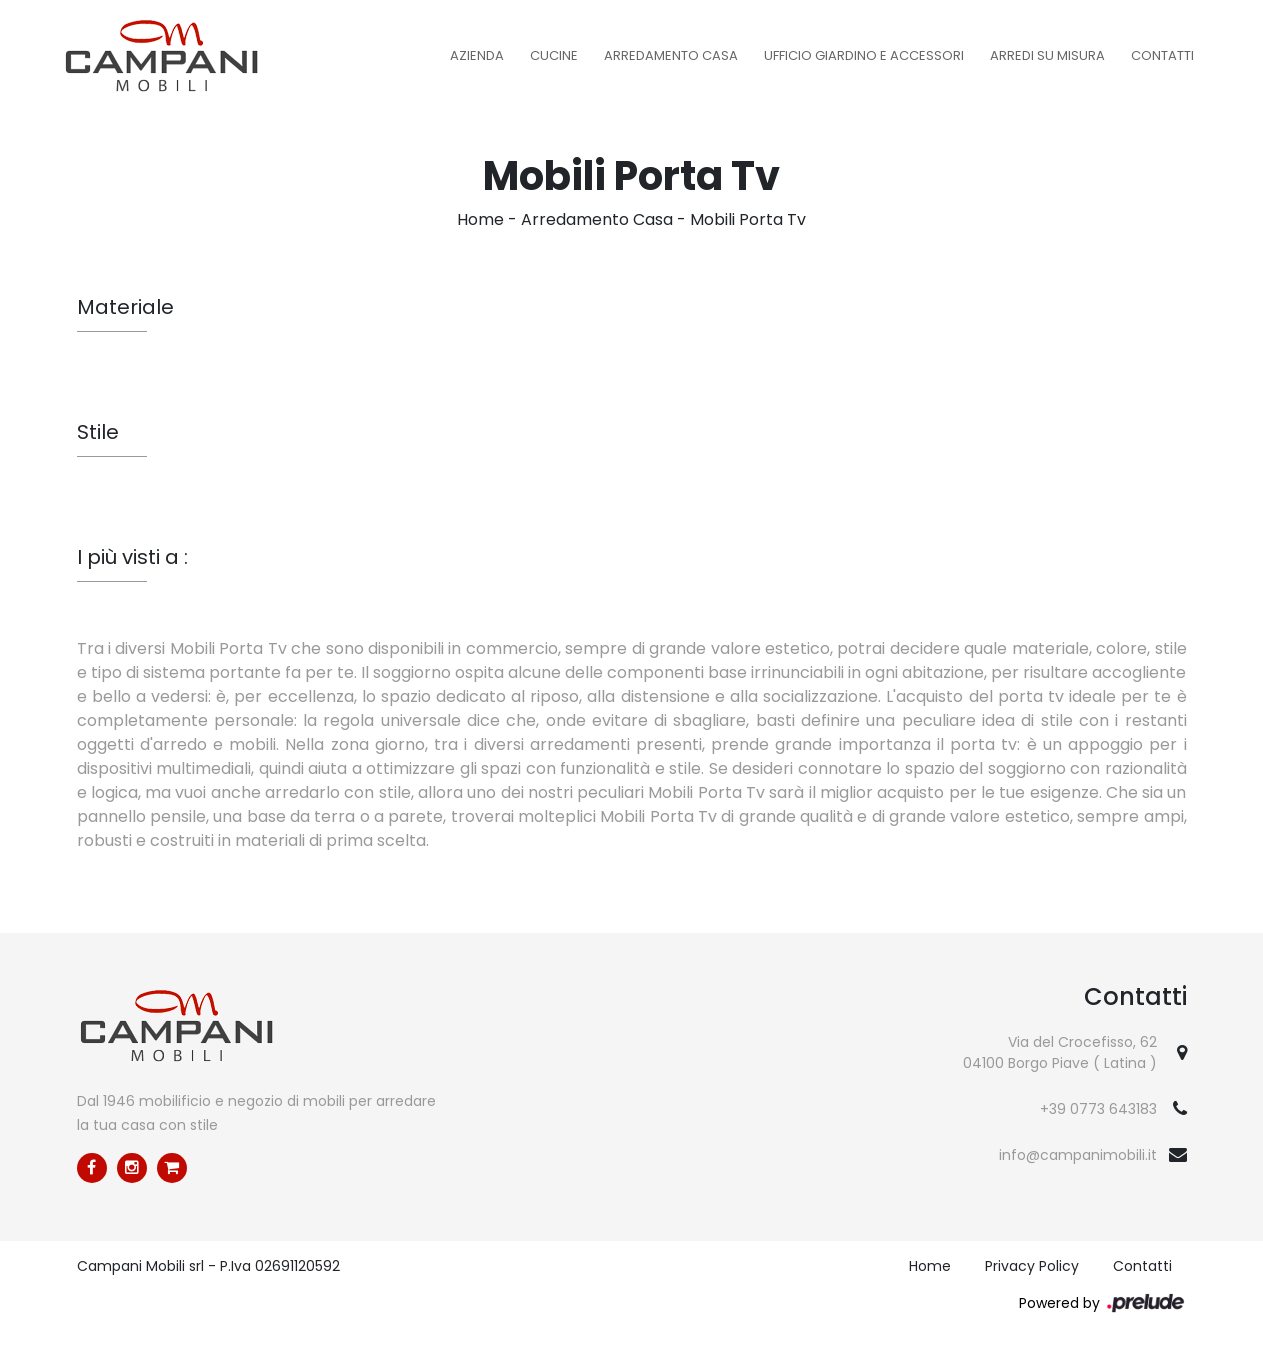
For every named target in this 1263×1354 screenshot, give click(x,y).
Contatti (1162, 55)
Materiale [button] (125, 307)
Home (480, 219)
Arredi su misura (1047, 55)
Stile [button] (98, 432)
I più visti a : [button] (132, 557)
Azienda (477, 55)
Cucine (554, 55)
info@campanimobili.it (1078, 1155)
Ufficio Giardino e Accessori (864, 55)
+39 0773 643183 (1098, 1109)
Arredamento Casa (671, 55)
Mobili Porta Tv (748, 219)
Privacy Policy (1032, 1266)
